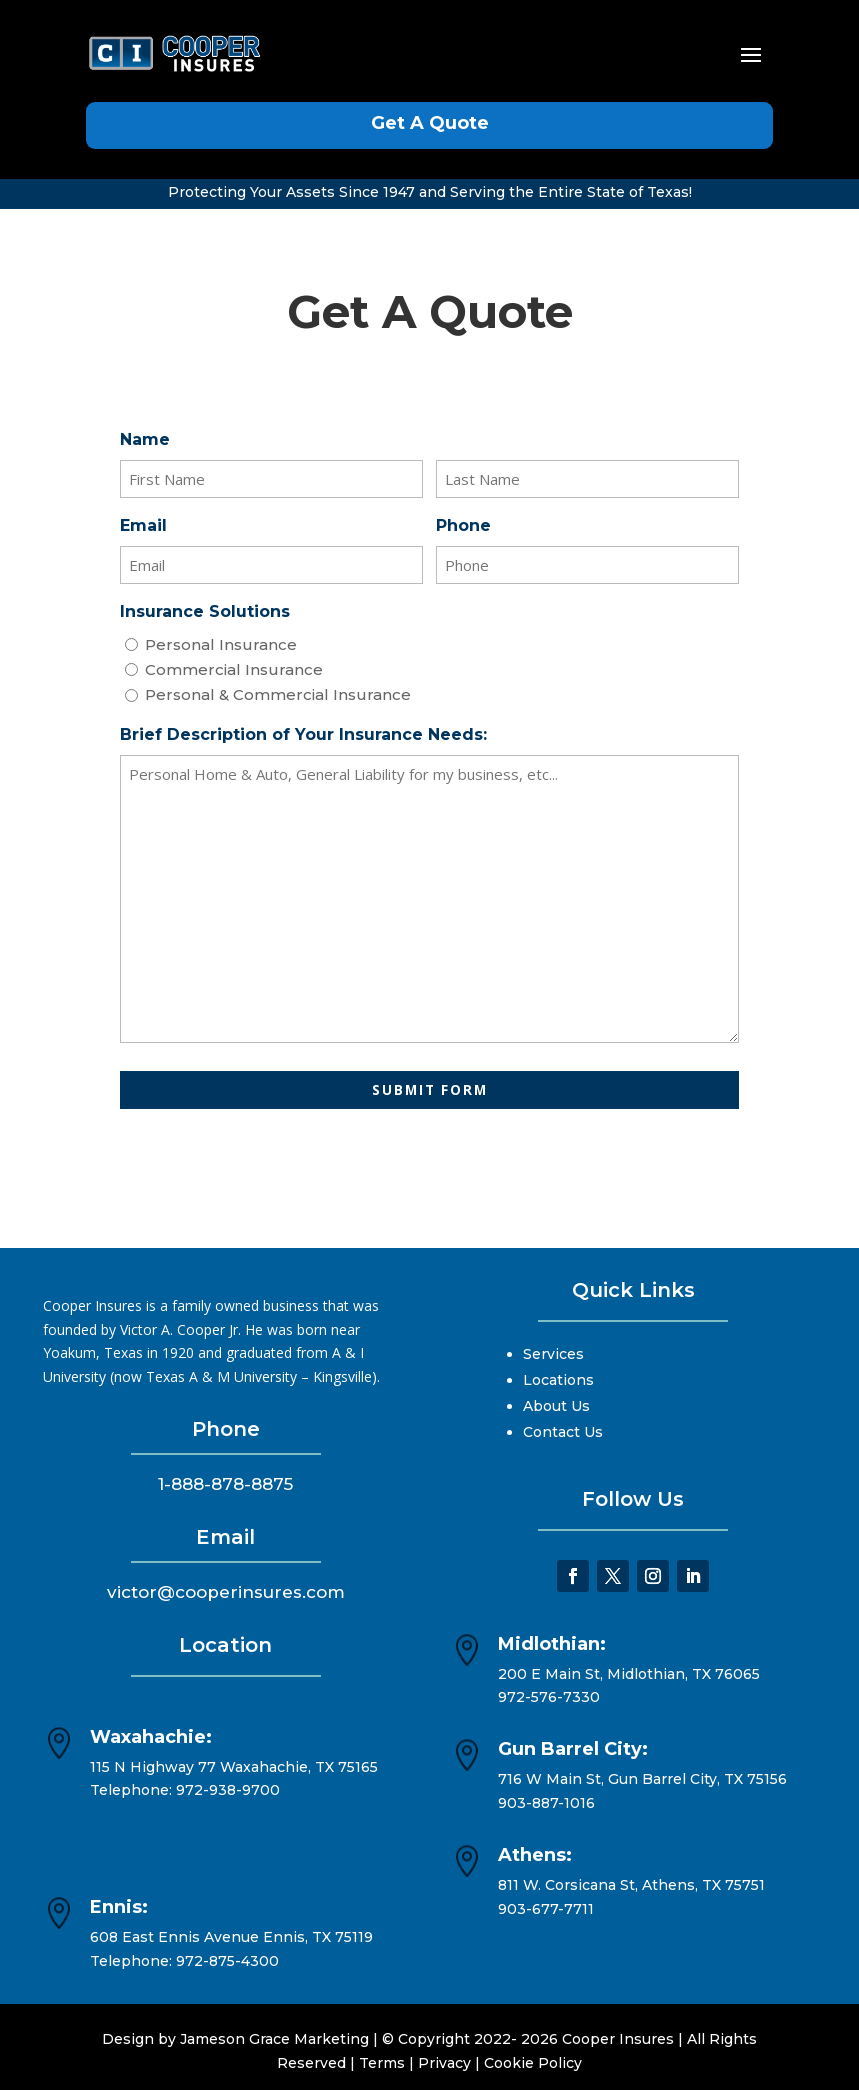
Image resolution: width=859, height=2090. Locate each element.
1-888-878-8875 (225, 1484)
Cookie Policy (533, 2063)
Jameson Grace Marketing (274, 2039)
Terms (382, 2063)
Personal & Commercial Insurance (278, 694)
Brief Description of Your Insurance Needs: (303, 734)
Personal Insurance (221, 644)
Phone (463, 525)
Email (143, 525)
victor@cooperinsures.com (226, 1592)
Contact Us (563, 1432)
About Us (556, 1406)
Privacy (444, 2063)
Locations (558, 1380)
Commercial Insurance (234, 669)
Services (553, 1354)
